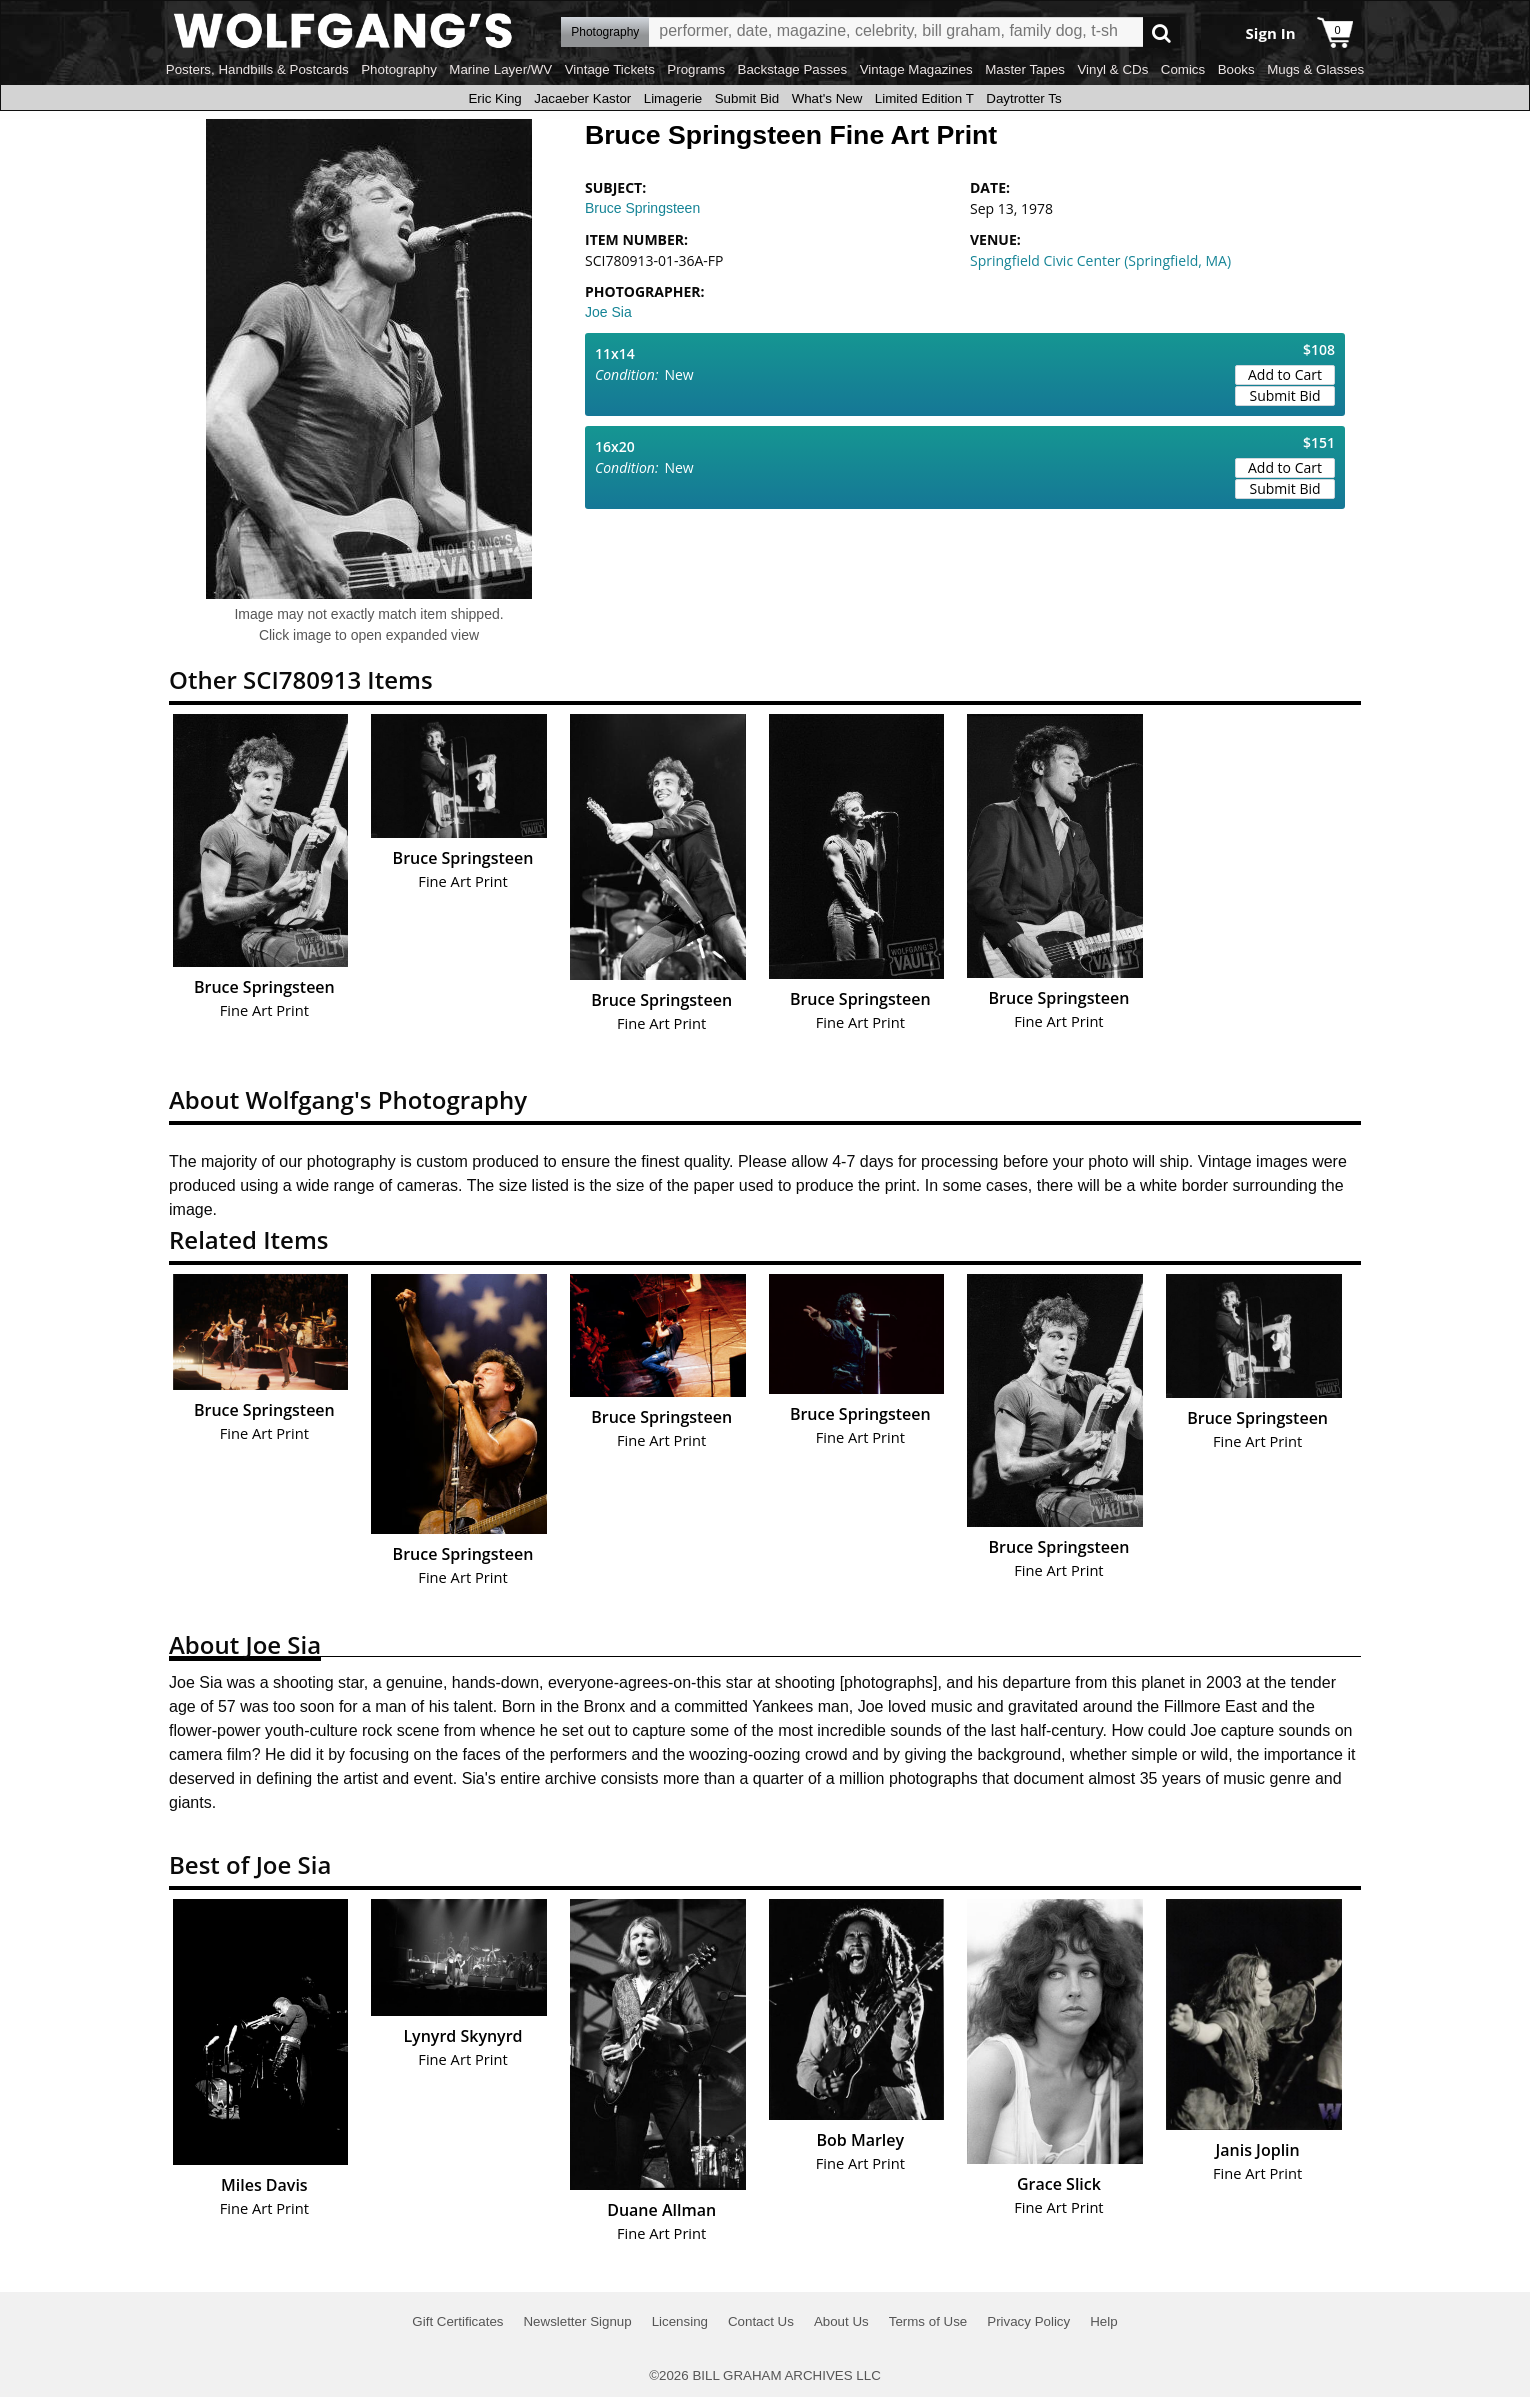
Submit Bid (747, 98)
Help (1103, 2321)
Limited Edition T (924, 98)
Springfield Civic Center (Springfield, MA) (1100, 260)
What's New (827, 98)
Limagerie (673, 98)
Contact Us (761, 2321)
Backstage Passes (793, 69)
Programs (696, 69)
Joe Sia (608, 312)
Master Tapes (1025, 69)
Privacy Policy (1028, 2321)
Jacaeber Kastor (582, 98)
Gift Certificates (457, 2321)
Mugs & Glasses (1315, 69)
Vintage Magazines (916, 69)
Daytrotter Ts (1023, 98)
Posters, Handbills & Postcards (257, 69)
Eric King (494, 98)
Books (1236, 69)
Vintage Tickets (610, 69)
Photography (399, 69)
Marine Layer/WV (500, 69)
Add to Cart (1285, 374)
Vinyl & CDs (1112, 69)
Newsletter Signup (577, 2321)
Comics (1183, 69)
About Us (841, 2321)
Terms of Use (928, 2321)
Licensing (680, 2321)
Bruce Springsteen (642, 208)
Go (1161, 32)
